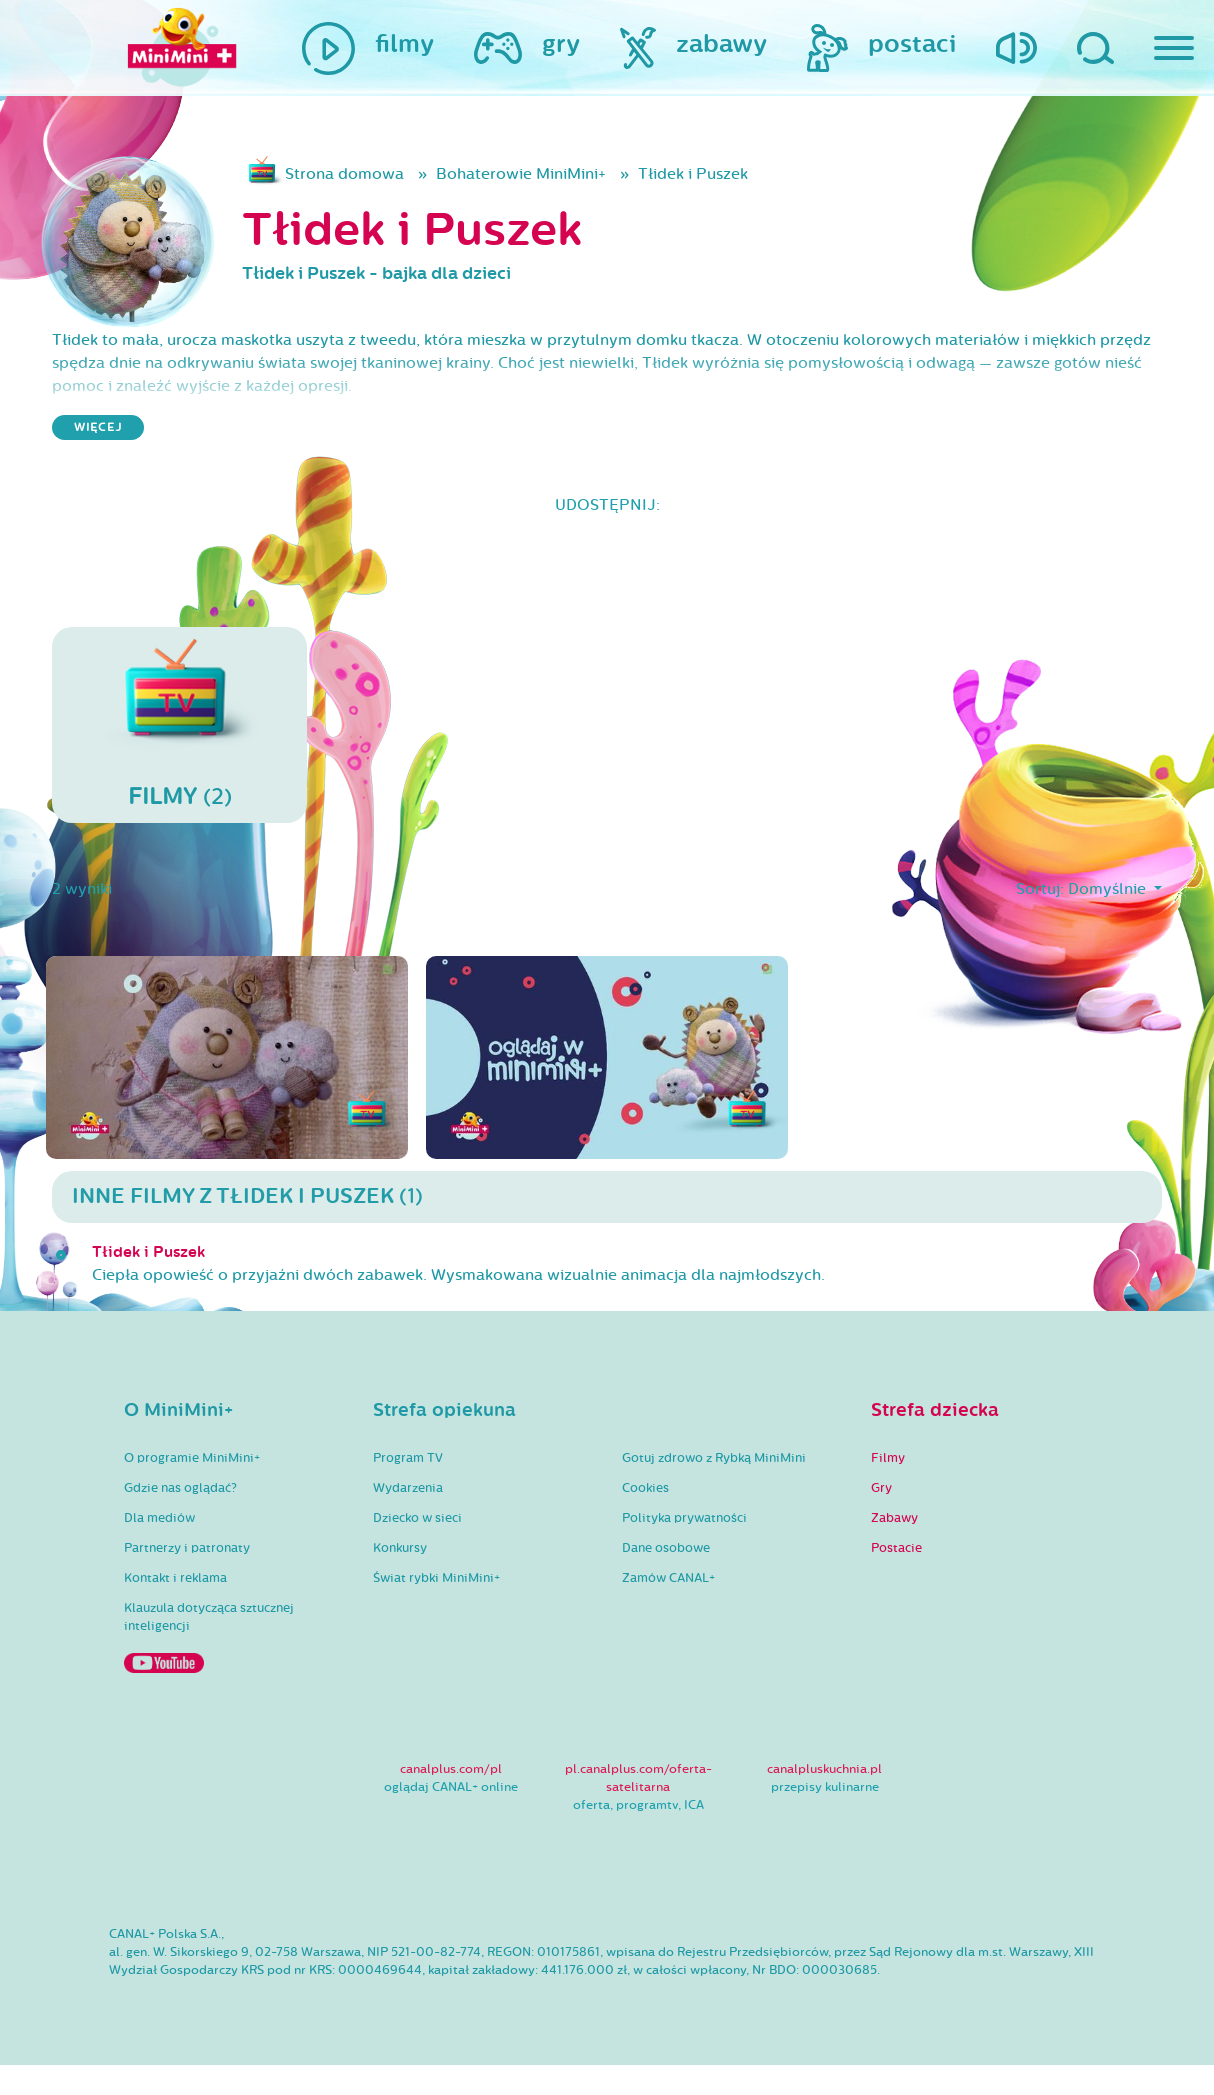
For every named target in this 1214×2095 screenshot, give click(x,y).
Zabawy (894, 1548)
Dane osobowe (666, 1578)
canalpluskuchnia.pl (824, 1800)
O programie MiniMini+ (192, 1488)
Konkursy (400, 1578)
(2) (179, 736)
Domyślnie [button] (1098, 902)
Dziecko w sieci (417, 1548)
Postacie (896, 1578)
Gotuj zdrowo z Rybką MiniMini (714, 1488)
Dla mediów (159, 1548)
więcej (98, 433)
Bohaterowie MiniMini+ (573, 177)
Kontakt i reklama (175, 1608)
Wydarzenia (408, 1518)
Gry (881, 1518)
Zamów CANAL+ (668, 1608)
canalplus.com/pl (451, 1800)
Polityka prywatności (684, 1548)
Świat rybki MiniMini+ (436, 1608)
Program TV (408, 1488)
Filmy (888, 1488)
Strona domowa (364, 177)
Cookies (645, 1518)
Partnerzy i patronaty (187, 1578)
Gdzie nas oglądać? (180, 1518)
